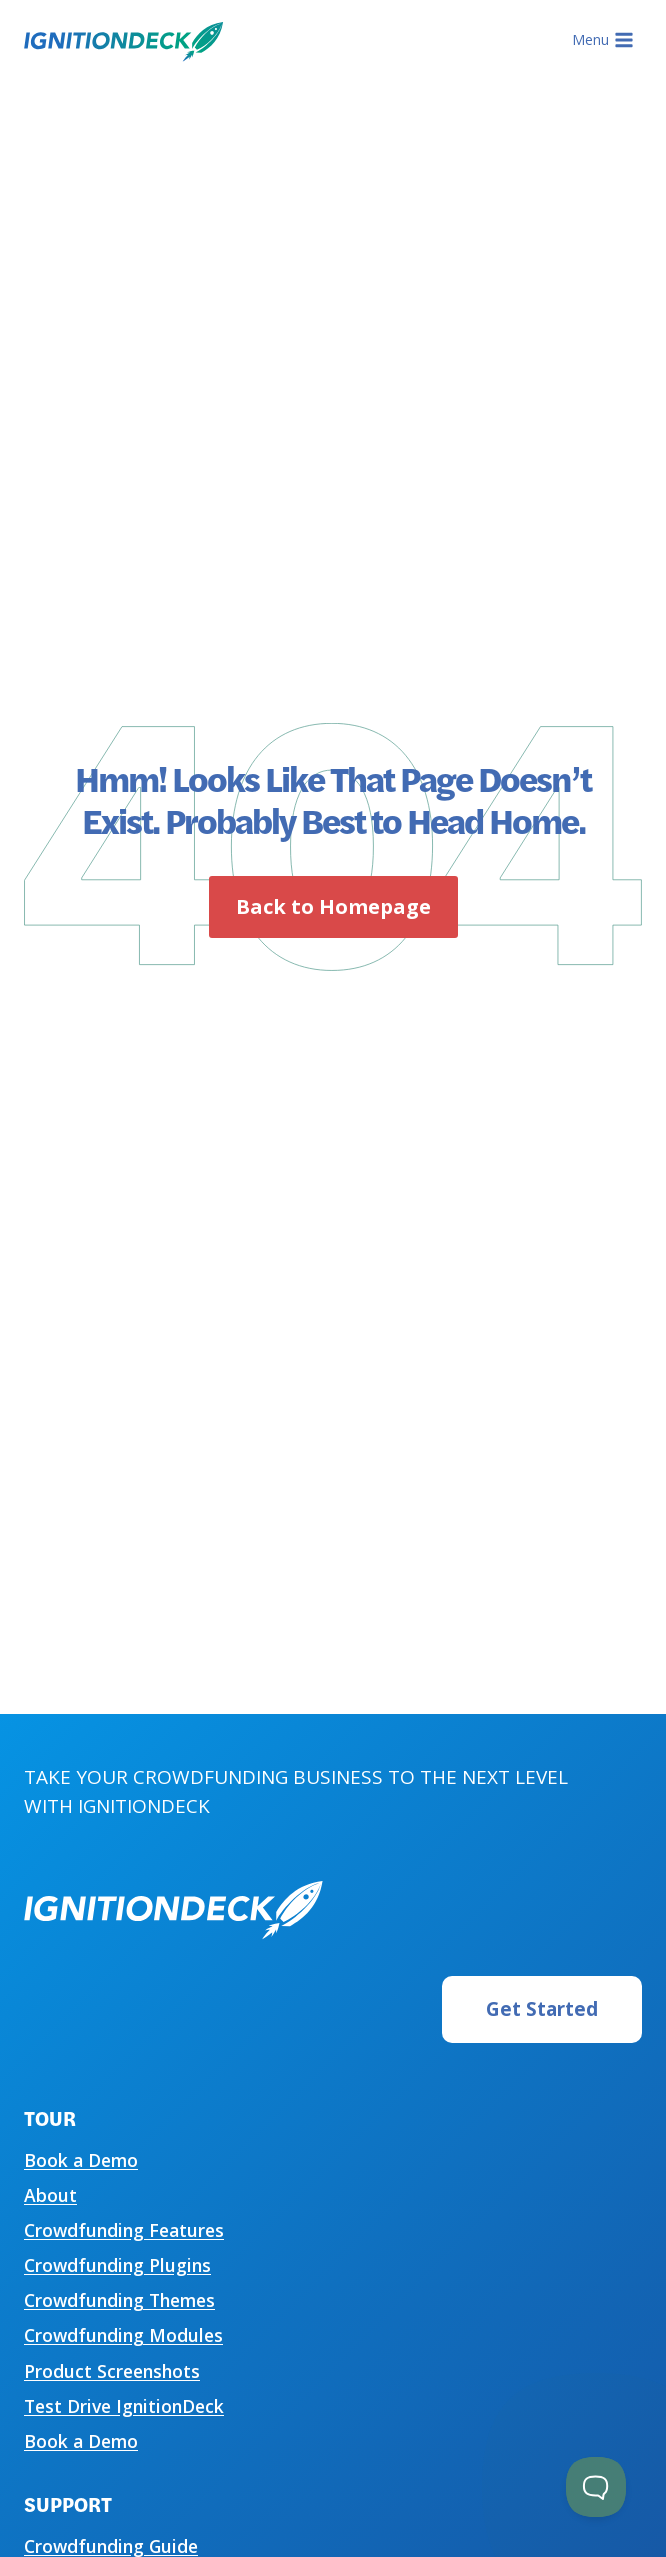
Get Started (542, 2009)
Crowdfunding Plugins (117, 2265)
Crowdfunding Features (124, 2230)
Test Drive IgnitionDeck (124, 2406)
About (50, 2195)
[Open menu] (602, 40)
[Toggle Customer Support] (596, 2487)
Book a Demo (81, 2160)
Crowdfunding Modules (123, 2335)
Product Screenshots (112, 2371)
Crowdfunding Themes (119, 2300)
